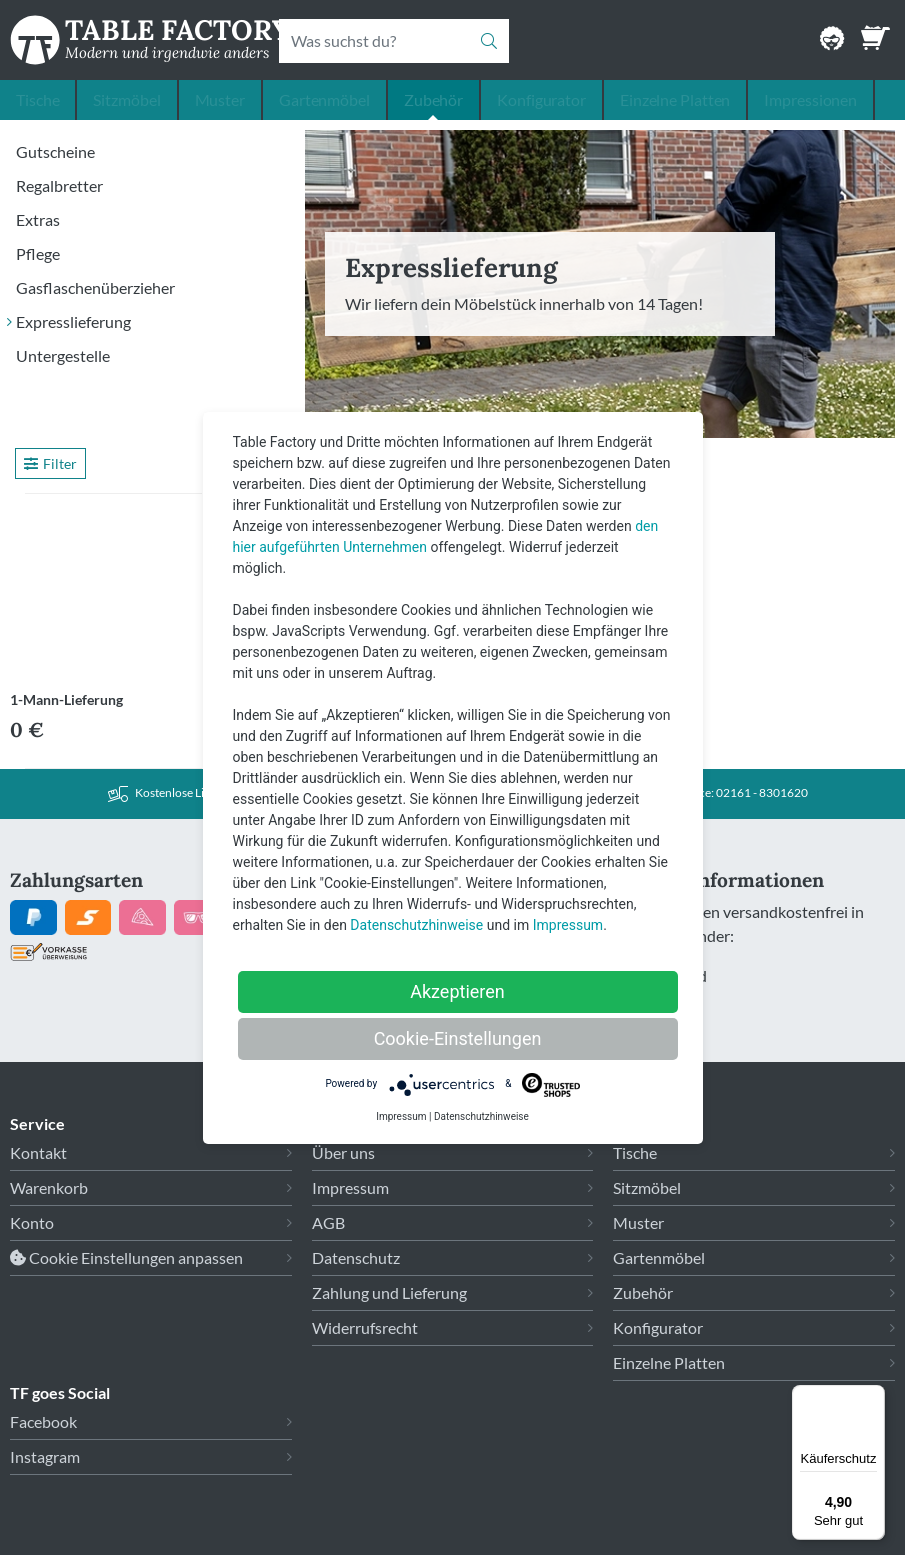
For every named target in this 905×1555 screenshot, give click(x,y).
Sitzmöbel (126, 99)
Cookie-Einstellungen (458, 1038)
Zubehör (433, 99)
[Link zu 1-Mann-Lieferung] (113, 593)
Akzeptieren (457, 991)
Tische (37, 99)
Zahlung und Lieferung (389, 1292)
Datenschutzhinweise (416, 925)
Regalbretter (59, 185)
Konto (32, 1222)
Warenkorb (49, 1187)
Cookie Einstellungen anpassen (126, 1257)
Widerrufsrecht (365, 1327)
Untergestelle (63, 355)
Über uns (343, 1152)
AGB (328, 1222)
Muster (220, 99)
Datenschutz (356, 1257)
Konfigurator (541, 99)
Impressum (350, 1187)
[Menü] (873, 1397)
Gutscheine (55, 151)
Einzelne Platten (675, 99)
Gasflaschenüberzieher (95, 287)
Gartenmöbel (324, 99)
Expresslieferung (73, 321)
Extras (38, 219)
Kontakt (38, 1152)
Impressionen (810, 99)
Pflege (38, 253)
